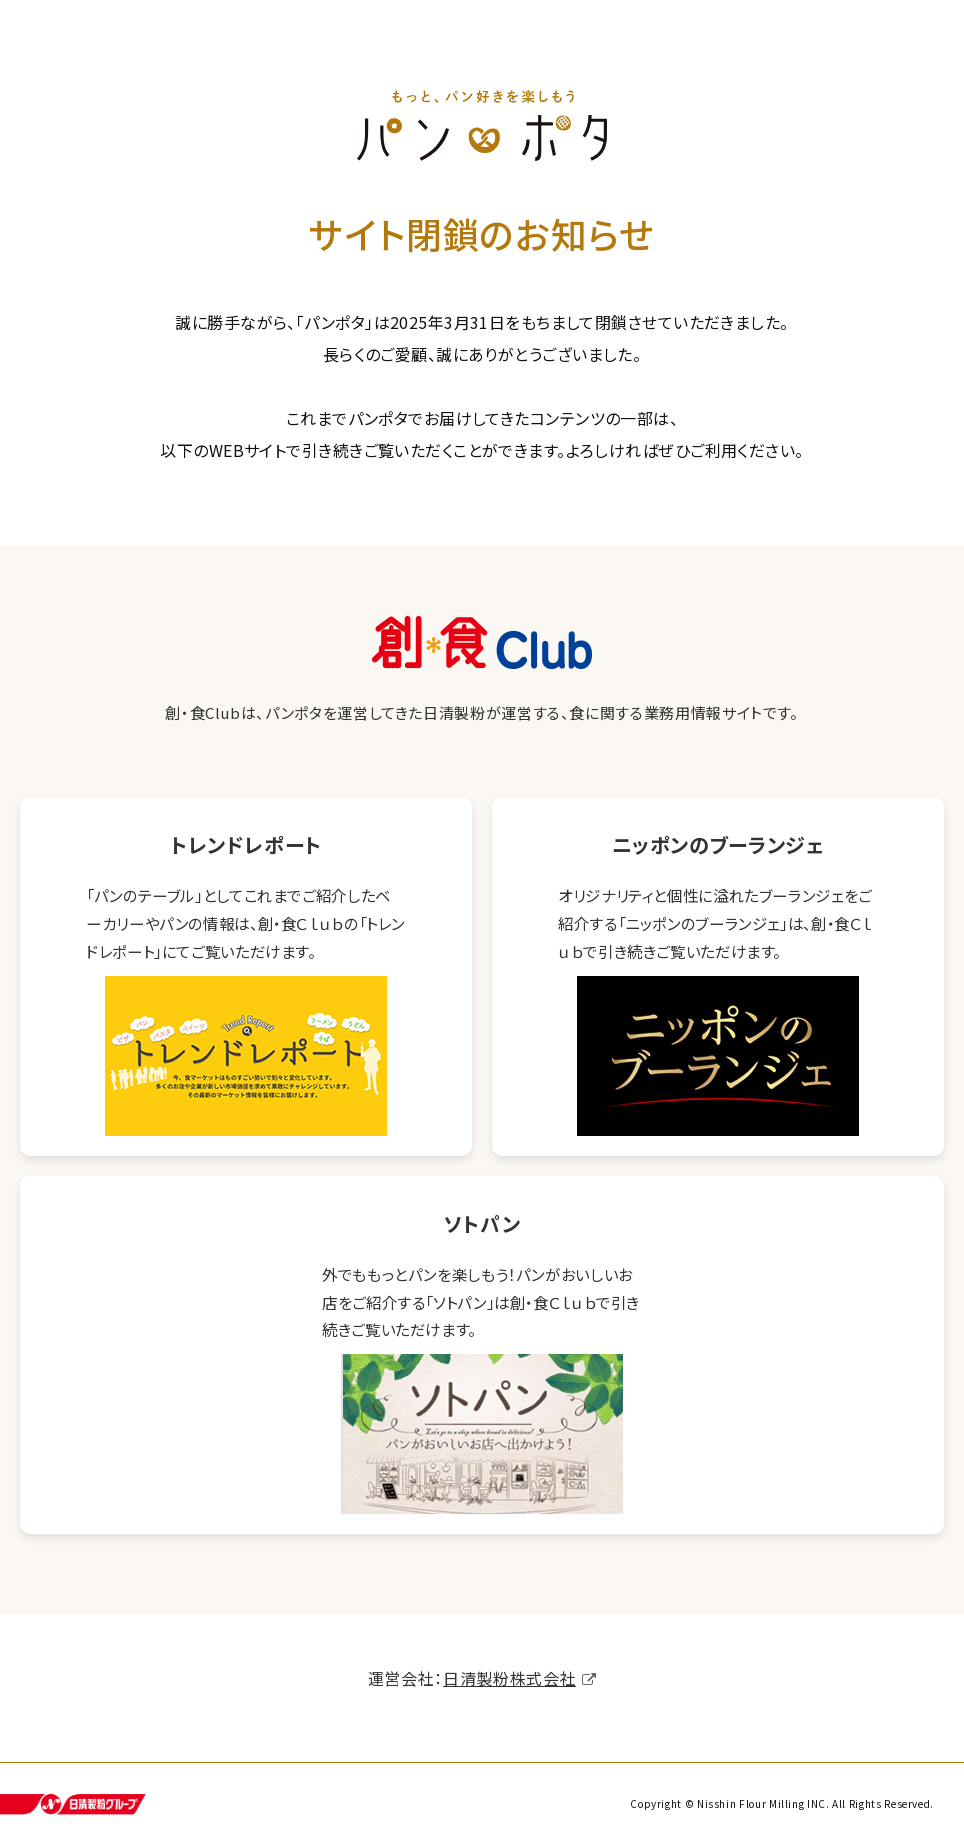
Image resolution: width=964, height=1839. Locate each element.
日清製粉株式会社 (509, 1684)
